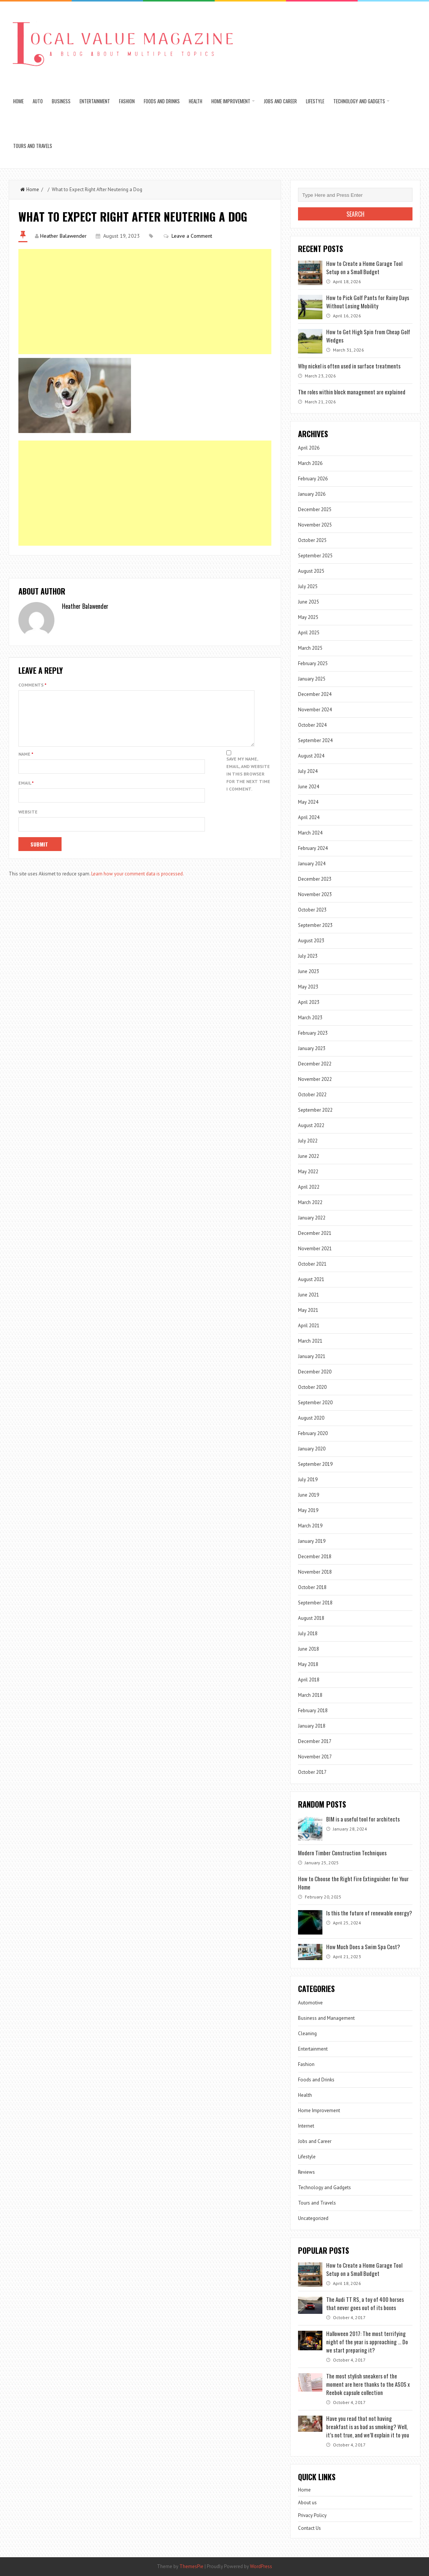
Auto (38, 101)
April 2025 (308, 632)
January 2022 (311, 1218)
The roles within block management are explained (351, 392)
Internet (306, 2126)
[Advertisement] (144, 301)
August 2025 (311, 571)
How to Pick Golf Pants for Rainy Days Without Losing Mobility (367, 301)
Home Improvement (230, 101)
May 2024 (308, 802)
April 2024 (308, 817)
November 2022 (315, 1079)
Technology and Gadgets (359, 101)
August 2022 (311, 1125)
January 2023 (311, 1048)
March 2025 (310, 648)
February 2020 (313, 1433)
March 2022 (310, 1202)
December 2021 (314, 1233)
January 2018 (311, 1726)
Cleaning (307, 2033)
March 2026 (310, 463)
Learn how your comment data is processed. (137, 883)
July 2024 (308, 771)
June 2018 (308, 1649)
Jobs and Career (280, 101)
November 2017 (315, 1757)
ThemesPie (191, 2566)
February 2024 (313, 848)
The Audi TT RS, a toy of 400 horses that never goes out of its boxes (365, 2303)
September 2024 (315, 740)
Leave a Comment (192, 235)
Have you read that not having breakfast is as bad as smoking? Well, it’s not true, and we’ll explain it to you (367, 2426)
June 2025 (308, 602)
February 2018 (313, 1710)
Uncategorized (313, 2218)
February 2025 (313, 663)
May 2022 (308, 1171)
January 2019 (311, 1541)
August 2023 (311, 940)
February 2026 (313, 478)
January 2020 (311, 1449)
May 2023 (308, 987)
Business (61, 101)
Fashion (127, 101)
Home (18, 101)
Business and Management (326, 2018)
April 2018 (308, 1680)
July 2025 (308, 586)
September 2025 (315, 555)
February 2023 (313, 1033)
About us (307, 2502)
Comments (32, 685)
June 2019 (308, 1495)
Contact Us (309, 2528)
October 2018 (312, 1587)
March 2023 (310, 1017)
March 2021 (310, 1341)
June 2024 (308, 786)
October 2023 (312, 910)
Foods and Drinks (162, 101)
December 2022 (314, 1064)
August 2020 (311, 1418)
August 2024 (311, 756)
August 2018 (311, 1618)
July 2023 (308, 956)
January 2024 (311, 863)
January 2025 (311, 679)
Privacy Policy (312, 2515)
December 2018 (314, 1556)
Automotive (310, 2003)
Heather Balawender (63, 235)
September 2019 (315, 1464)
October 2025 (312, 540)
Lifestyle (315, 101)
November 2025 (315, 525)
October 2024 (312, 725)
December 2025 (314, 509)
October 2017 (312, 1772)
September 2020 (315, 1402)
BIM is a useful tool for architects (363, 1819)
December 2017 (314, 1741)
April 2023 (308, 1002)
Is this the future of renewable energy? (369, 1913)
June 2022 (308, 1156)
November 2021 (315, 1248)
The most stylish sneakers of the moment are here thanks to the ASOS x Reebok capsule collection (368, 2384)
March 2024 (310, 833)
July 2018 (308, 1633)
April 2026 (308, 448)
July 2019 (308, 1479)
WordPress (261, 2566)
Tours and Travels (32, 145)
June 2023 (308, 971)
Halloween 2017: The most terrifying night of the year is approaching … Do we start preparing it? (367, 2341)
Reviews (306, 2172)
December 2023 (314, 879)
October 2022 (312, 1094)
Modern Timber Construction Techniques (342, 1853)
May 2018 (308, 1664)
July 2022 (308, 1141)
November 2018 (315, 1572)
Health (195, 101)
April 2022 (308, 1187)
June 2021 (308, 1295)
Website (28, 821)
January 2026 (311, 494)
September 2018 (315, 1603)
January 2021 (311, 1356)
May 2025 (308, 617)
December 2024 (314, 694)
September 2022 (315, 1110)
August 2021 (311, 1279)
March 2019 (310, 1526)
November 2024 (315, 709)
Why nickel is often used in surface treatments (349, 366)
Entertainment (95, 101)
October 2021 (312, 1264)
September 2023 (315, 925)
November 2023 (315, 894)
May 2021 (308, 1310)
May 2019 (308, 1510)
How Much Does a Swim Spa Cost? (363, 1946)
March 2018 (310, 1695)
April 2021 (308, 1325)
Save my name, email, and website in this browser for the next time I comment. (248, 783)
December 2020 (314, 1372)
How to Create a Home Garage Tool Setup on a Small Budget (364, 267)
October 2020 (312, 1387)
